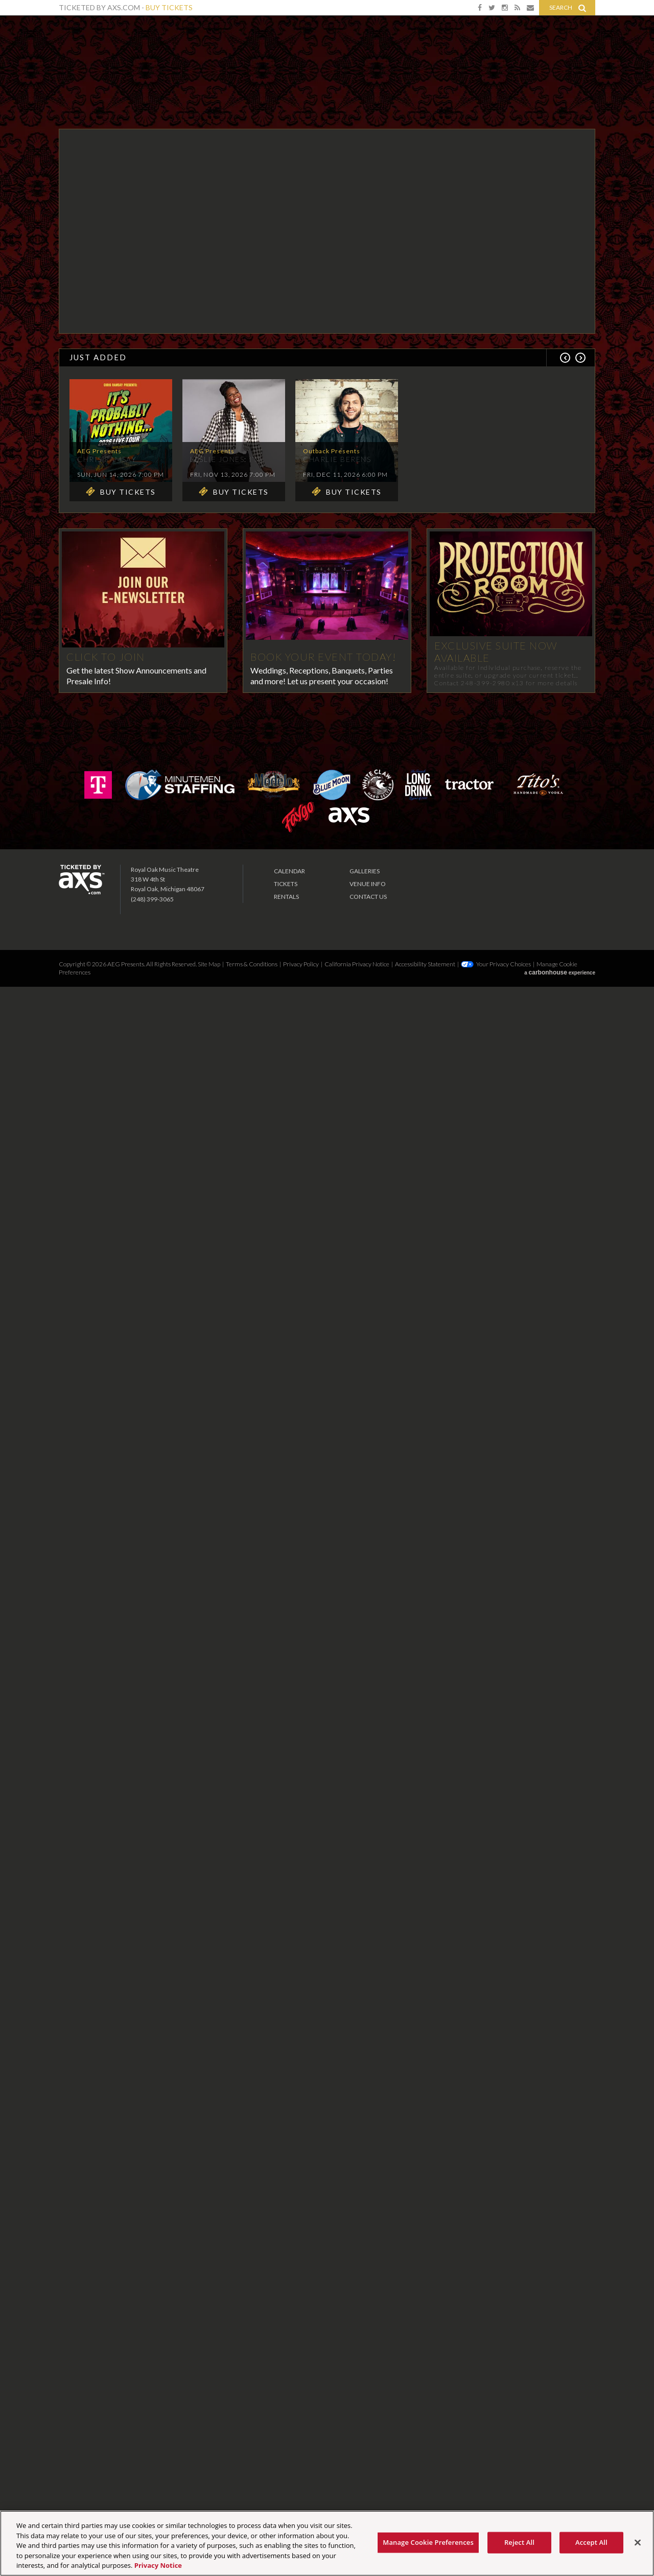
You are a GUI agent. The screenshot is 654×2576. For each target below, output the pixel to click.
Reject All (519, 2542)
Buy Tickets (169, 7)
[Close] (637, 2543)
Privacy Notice (158, 2565)
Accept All (591, 2542)
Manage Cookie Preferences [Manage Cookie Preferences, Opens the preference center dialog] (428, 2542)
